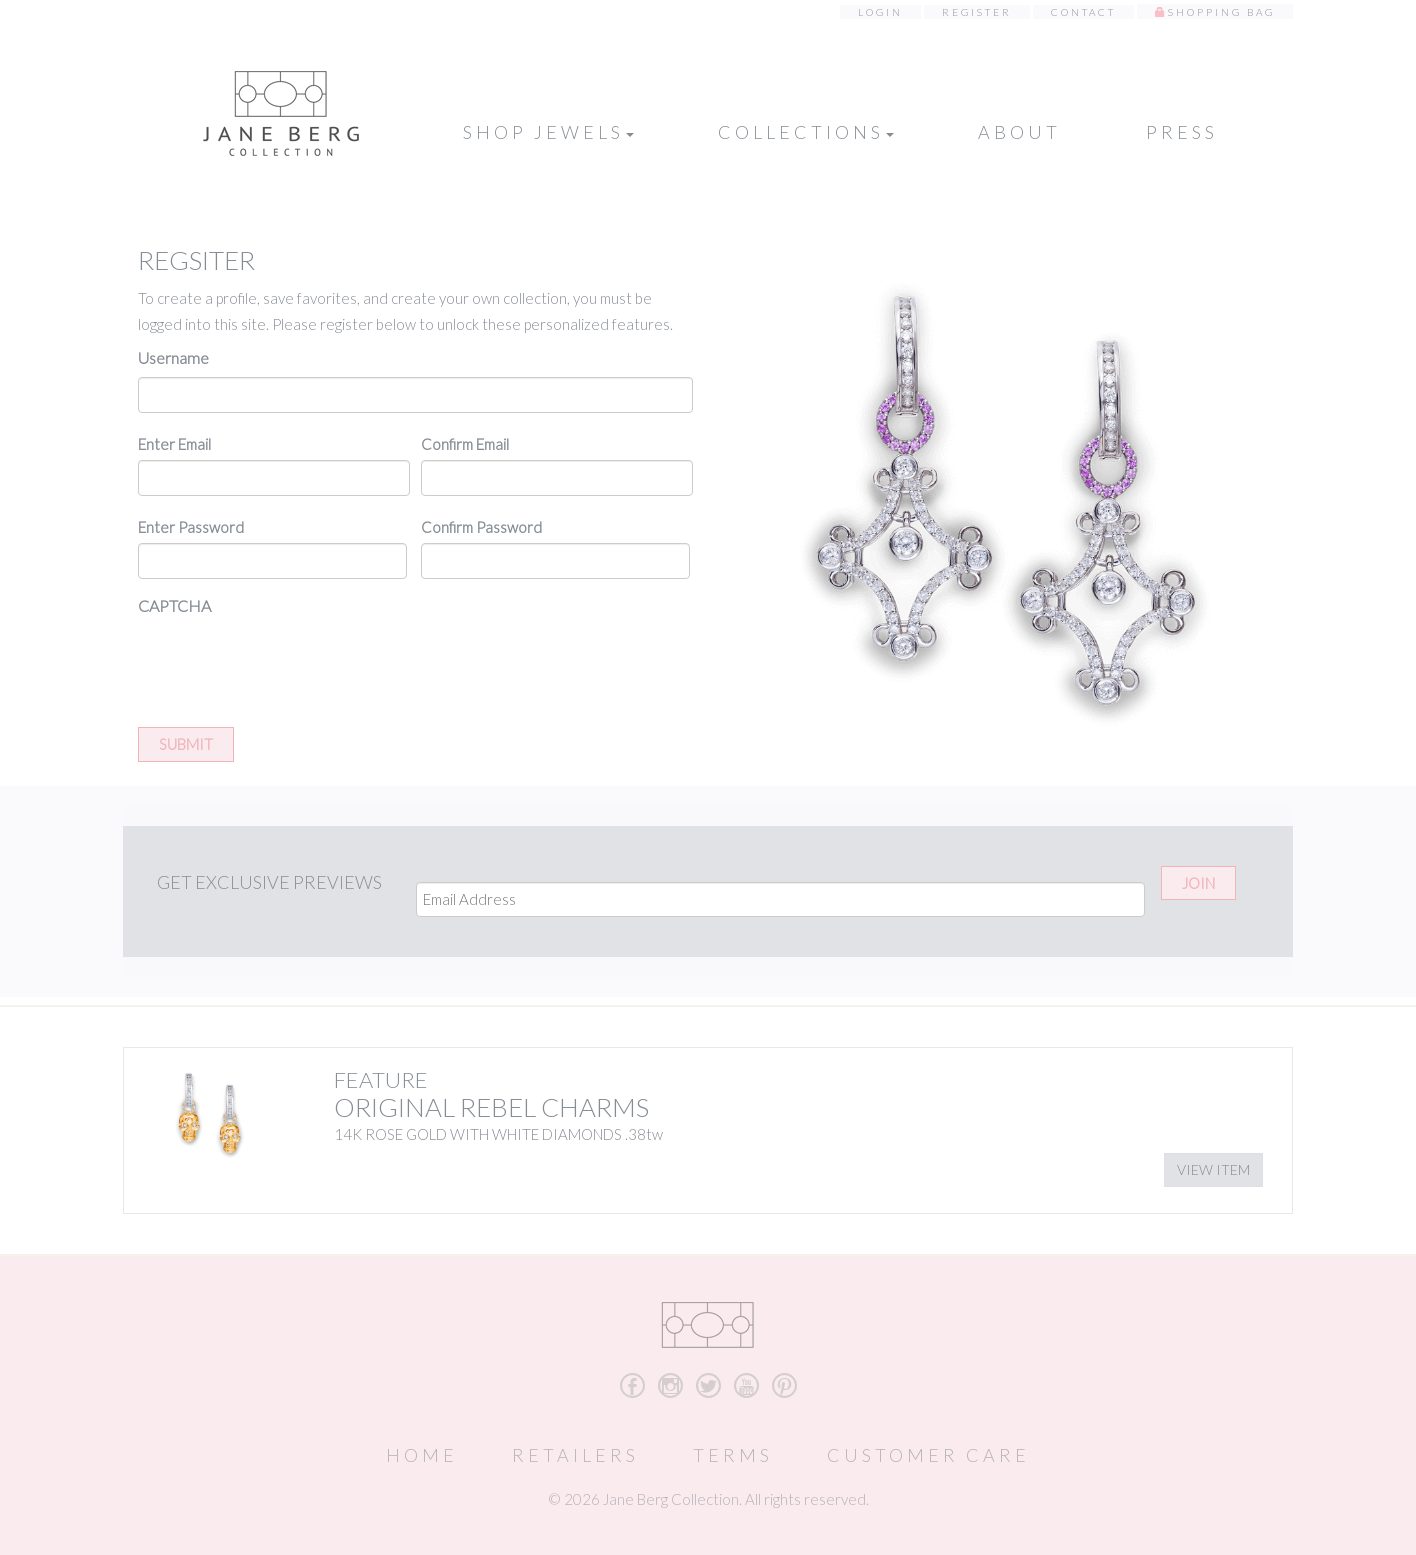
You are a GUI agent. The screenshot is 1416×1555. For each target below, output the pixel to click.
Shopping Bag (1221, 12)
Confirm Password (481, 527)
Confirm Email (465, 444)
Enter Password (191, 527)
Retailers (575, 1455)
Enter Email (174, 444)
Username (173, 357)
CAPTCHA (174, 605)
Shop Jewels (548, 132)
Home (422, 1455)
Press (1182, 132)
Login (880, 12)
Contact (1083, 12)
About (1019, 132)
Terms (733, 1455)
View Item (1213, 1169)
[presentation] (290, 664)
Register (977, 12)
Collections (806, 132)
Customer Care (928, 1455)
